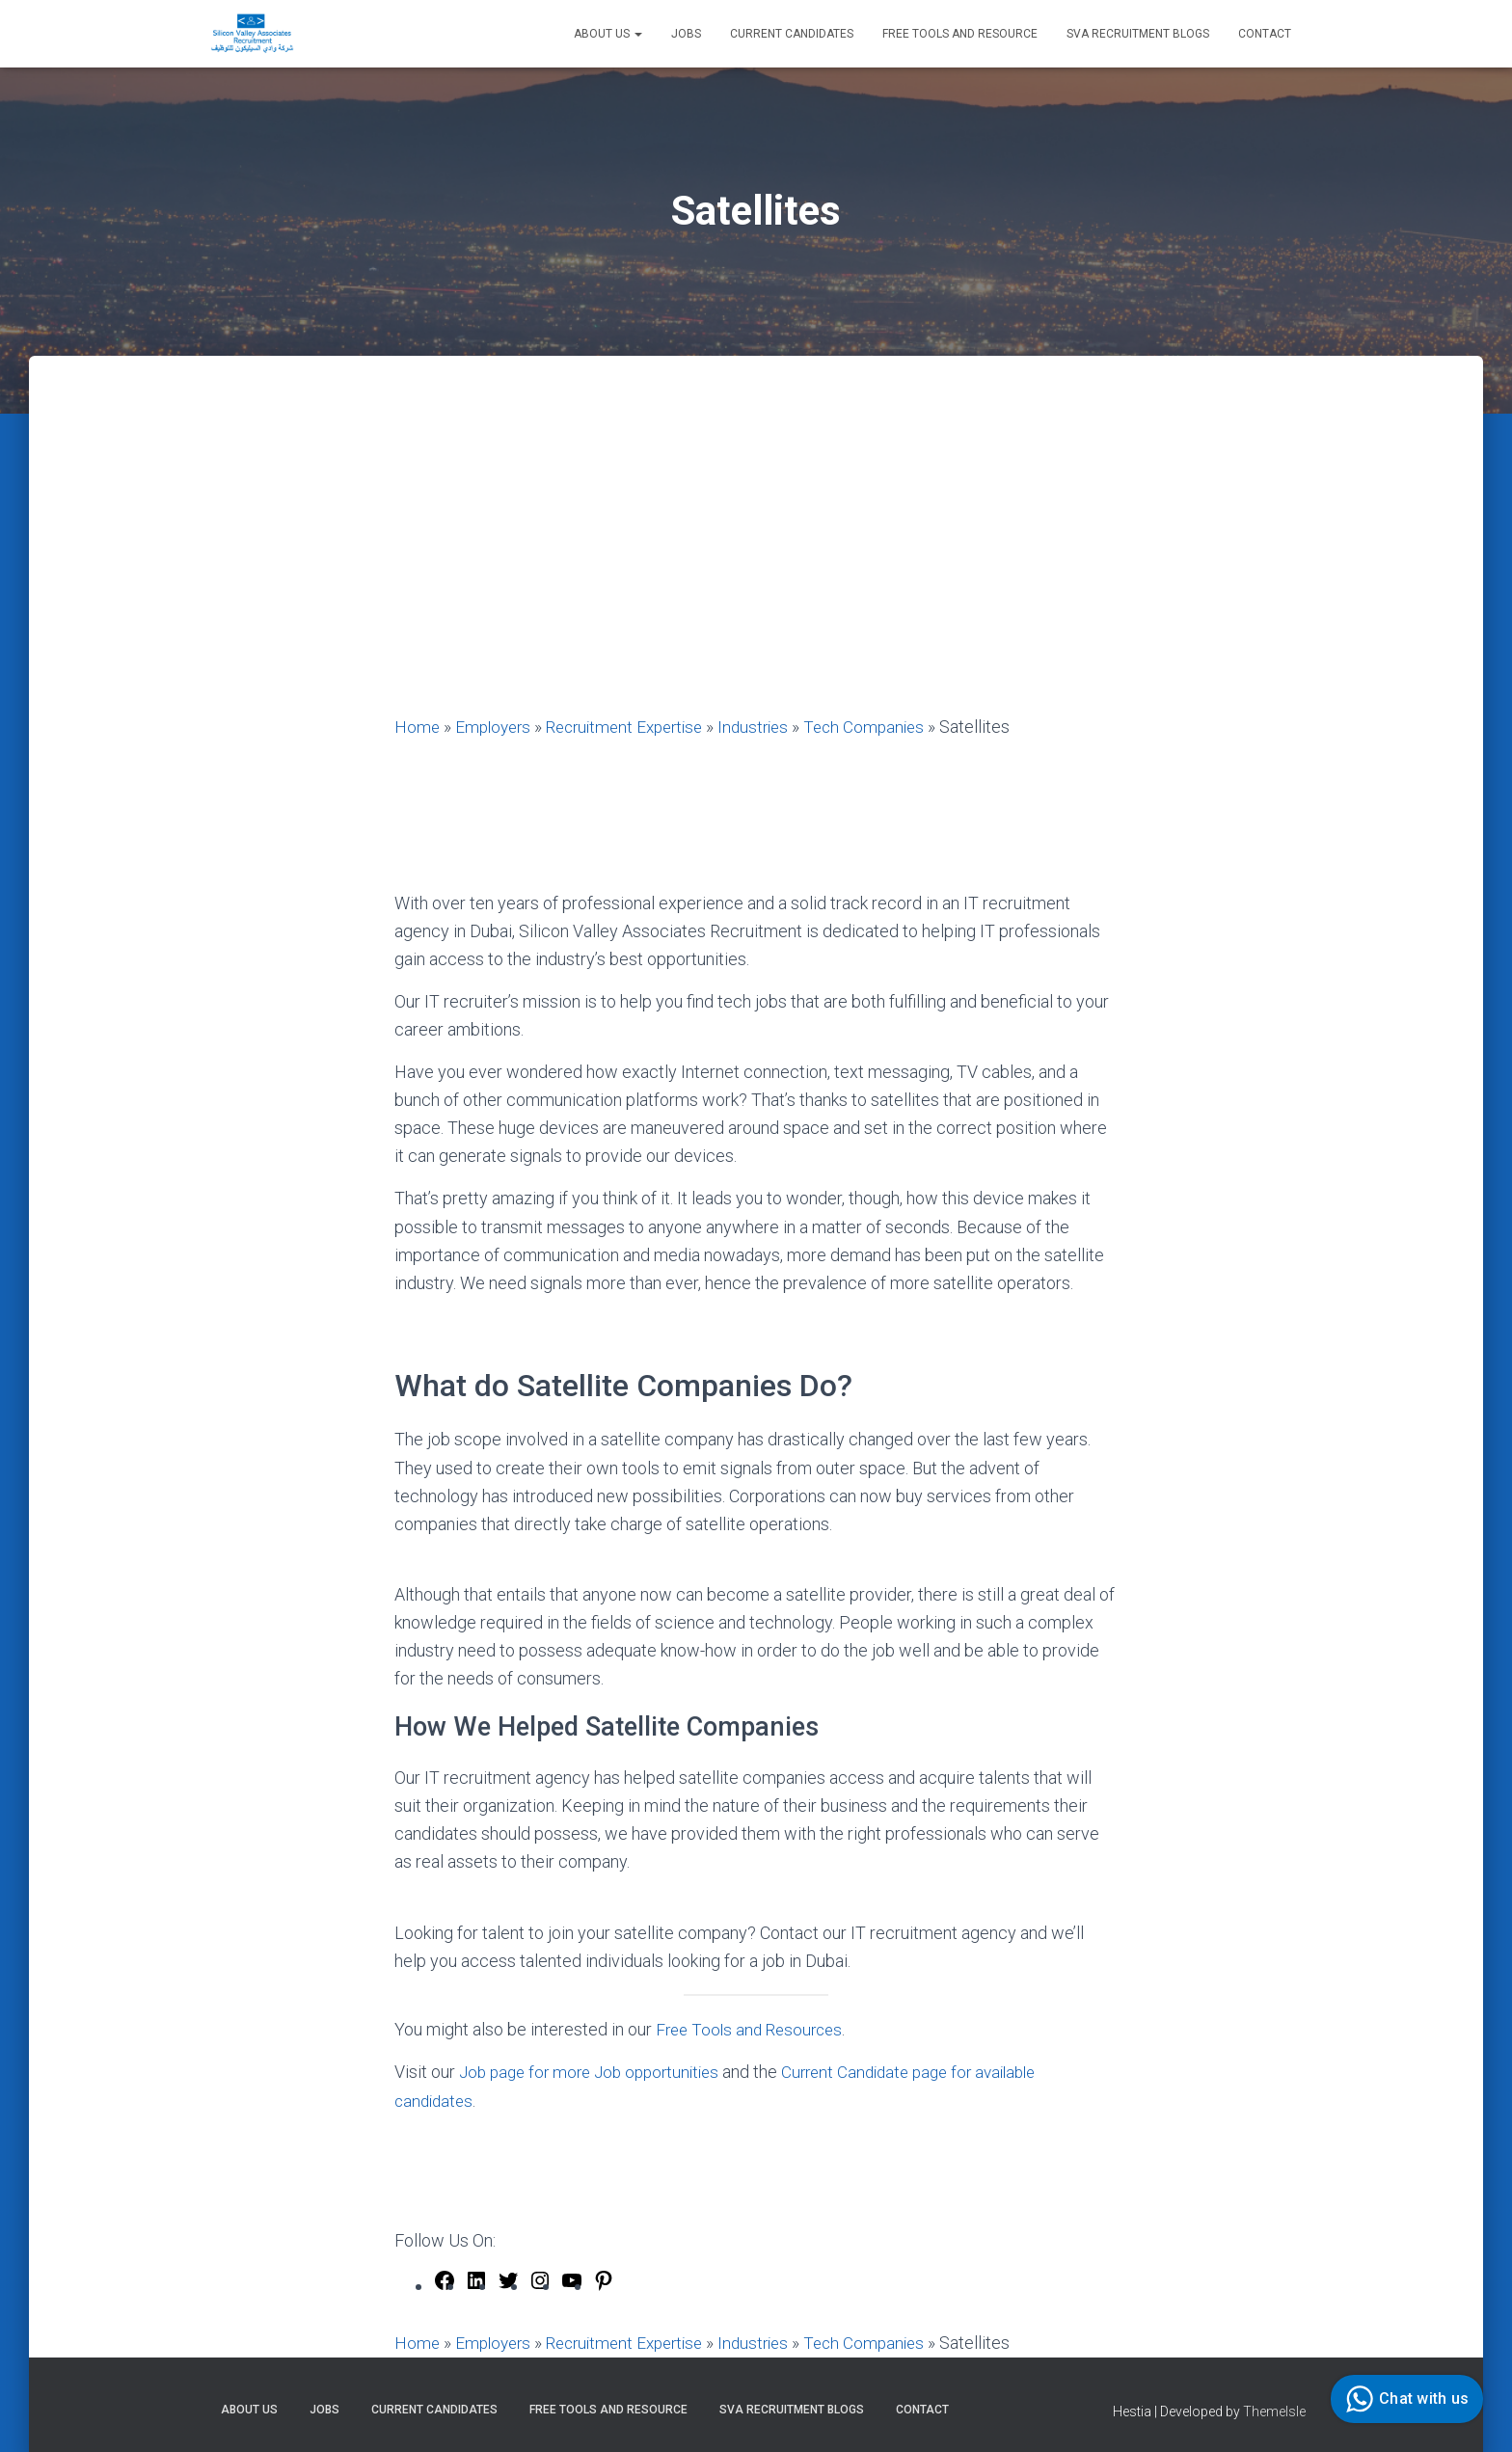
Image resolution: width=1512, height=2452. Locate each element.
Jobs (686, 33)
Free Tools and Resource (960, 33)
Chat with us (1404, 2399)
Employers (496, 726)
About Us (608, 33)
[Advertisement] (756, 568)
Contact (1264, 33)
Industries (772, 726)
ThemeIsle (1274, 2408)
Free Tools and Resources (753, 2028)
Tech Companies (887, 726)
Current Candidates (791, 33)
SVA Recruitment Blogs (1137, 33)
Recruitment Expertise (635, 726)
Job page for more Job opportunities (596, 2071)
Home (417, 726)
